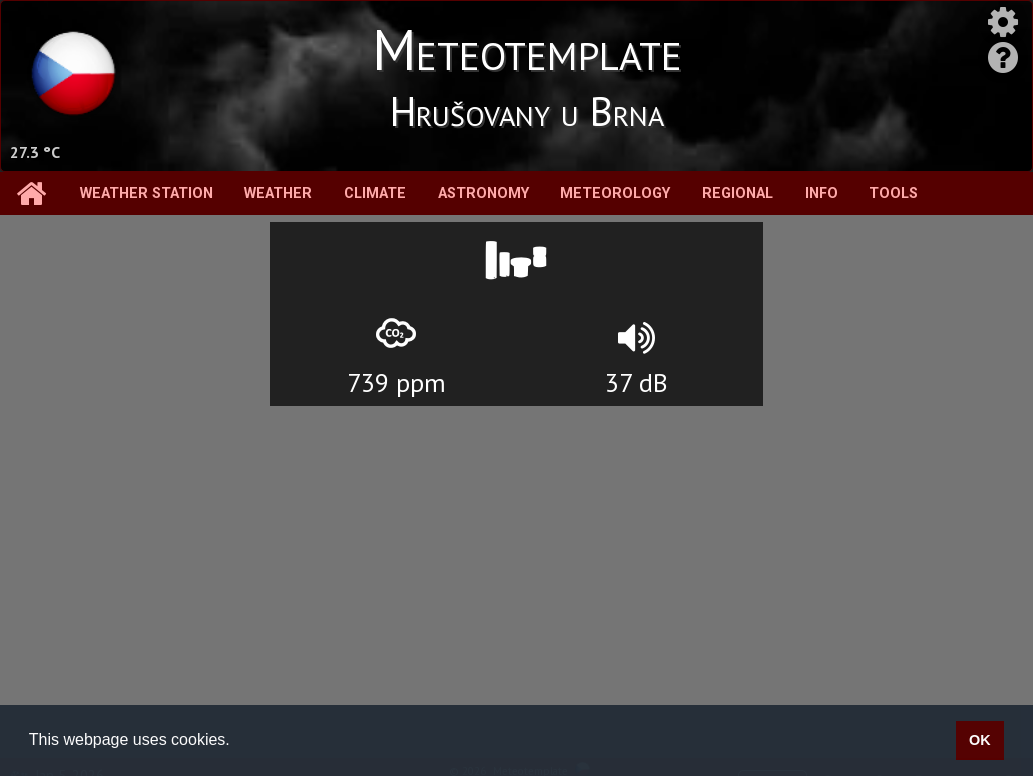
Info (821, 193)
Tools (893, 193)
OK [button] (980, 740)
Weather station (146, 193)
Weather (278, 193)
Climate (375, 193)
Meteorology (615, 193)
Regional (737, 193)
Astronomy (483, 193)
